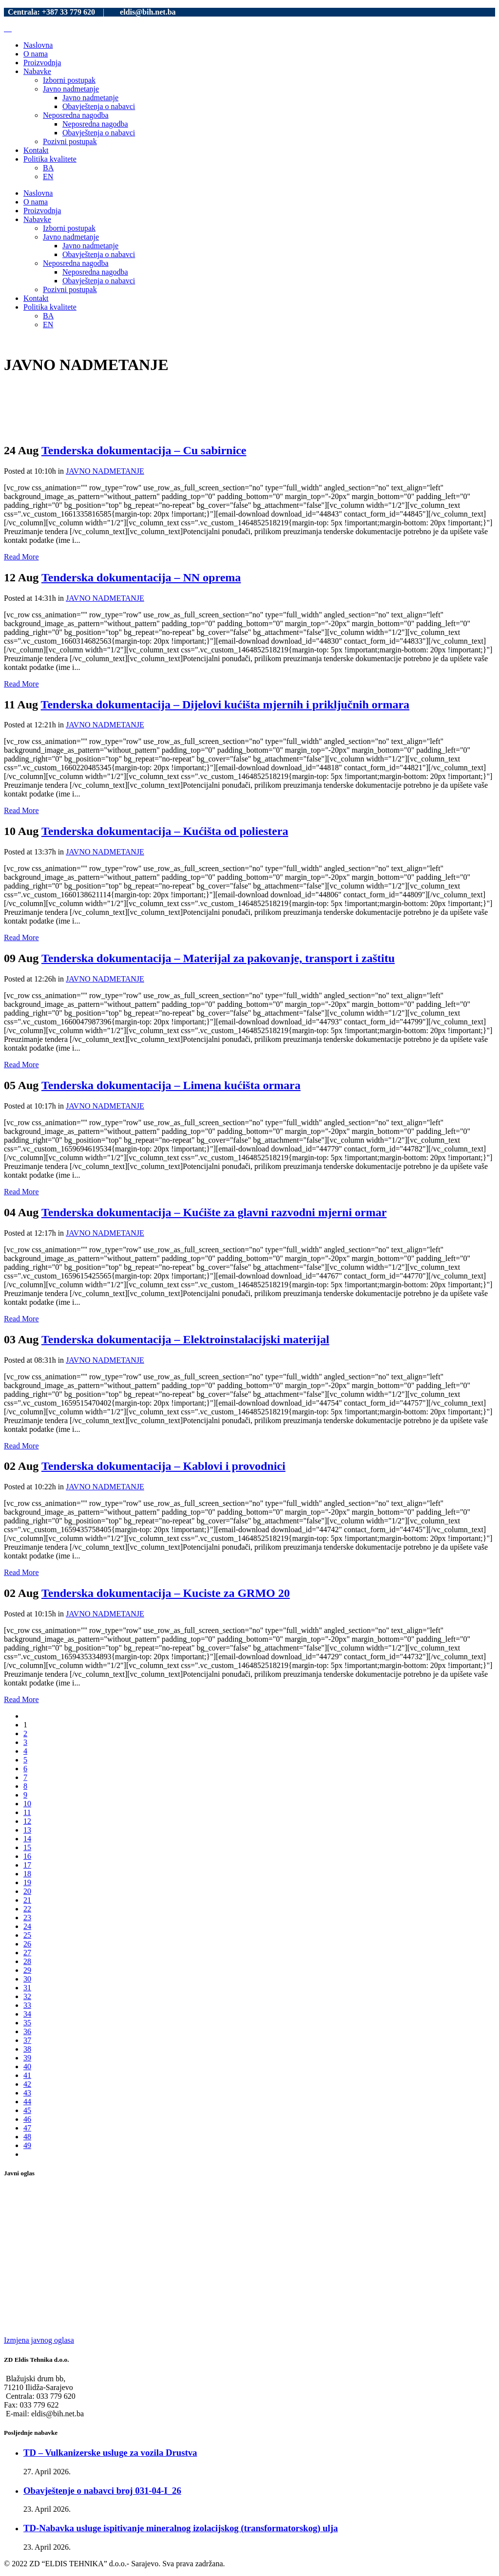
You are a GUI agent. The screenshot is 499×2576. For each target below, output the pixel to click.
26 (27, 1944)
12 (27, 1821)
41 (27, 2075)
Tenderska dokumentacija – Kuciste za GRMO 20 (165, 1593)
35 (27, 2023)
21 (27, 1900)
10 (27, 1803)
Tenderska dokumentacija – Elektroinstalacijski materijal (185, 1339)
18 (27, 1874)
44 (27, 2101)
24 (27, 1926)
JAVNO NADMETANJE (105, 471)
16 (27, 1856)
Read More (21, 557)
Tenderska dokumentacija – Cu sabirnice (144, 450)
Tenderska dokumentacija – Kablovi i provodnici (163, 1466)
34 (27, 2014)
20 (27, 1891)
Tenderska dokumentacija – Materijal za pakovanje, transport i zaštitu (218, 958)
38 (27, 2049)
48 (27, 2136)
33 (27, 2005)
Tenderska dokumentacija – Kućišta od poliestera (164, 831)
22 (27, 1909)
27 (27, 1952)
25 (27, 1935)
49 (27, 2145)
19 (27, 1882)
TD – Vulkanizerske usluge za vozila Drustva (110, 2452)
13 (27, 1830)
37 (27, 2040)
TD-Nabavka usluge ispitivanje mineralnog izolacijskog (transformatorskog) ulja (180, 2528)
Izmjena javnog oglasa (39, 2340)
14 (27, 1839)
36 (27, 2031)
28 (27, 1961)
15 (27, 1847)
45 (27, 2110)
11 (27, 1812)
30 (27, 1979)
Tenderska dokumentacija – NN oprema (141, 577)
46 (27, 2119)
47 (27, 2128)
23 (27, 1917)
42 (27, 2084)
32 (27, 1996)
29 (27, 1970)
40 (27, 2066)
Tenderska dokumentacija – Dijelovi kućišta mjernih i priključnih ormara (225, 704)
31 (27, 1987)
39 (27, 2058)
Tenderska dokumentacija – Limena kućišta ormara (171, 1085)
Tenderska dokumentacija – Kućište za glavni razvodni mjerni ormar (213, 1212)
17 (27, 1865)
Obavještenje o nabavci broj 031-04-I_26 (102, 2490)
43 (27, 2093)
